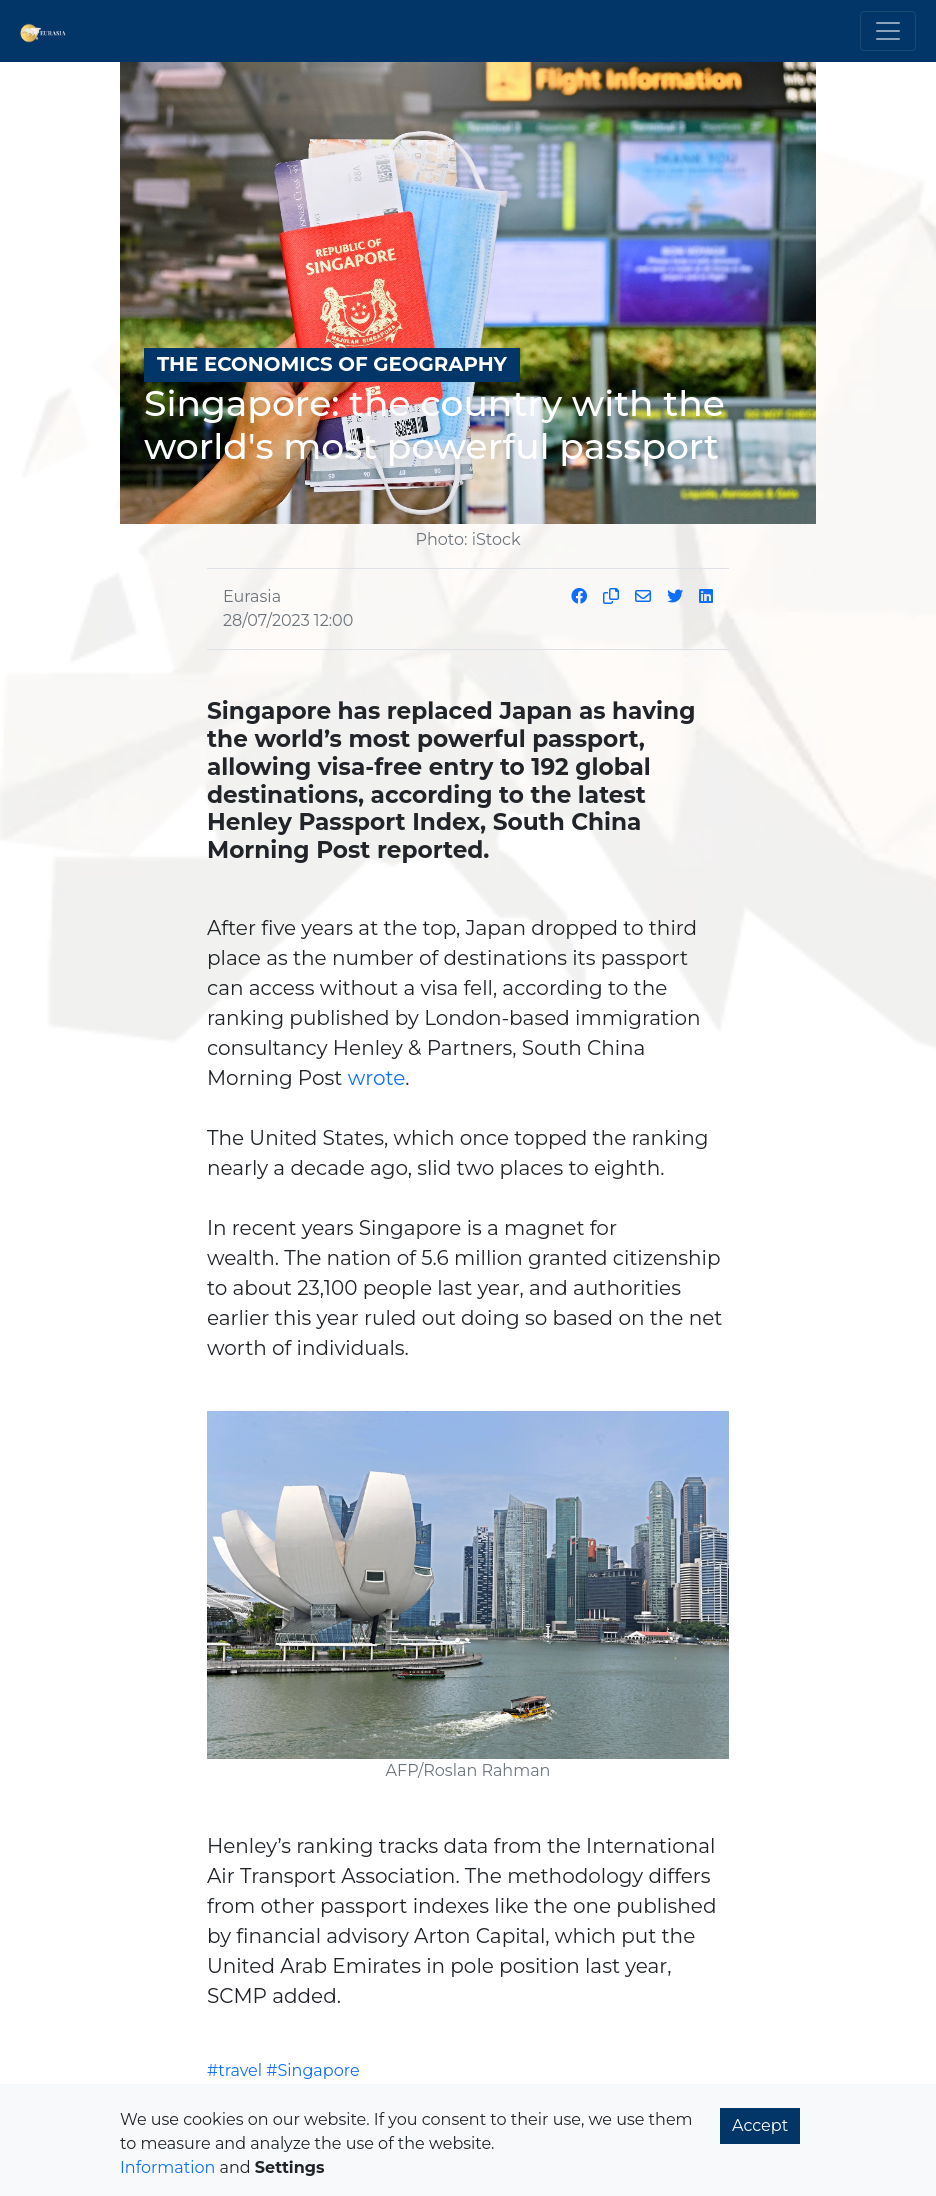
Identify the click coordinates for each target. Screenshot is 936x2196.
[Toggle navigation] (888, 31)
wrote (377, 1078)
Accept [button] (760, 2125)
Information (167, 2167)
